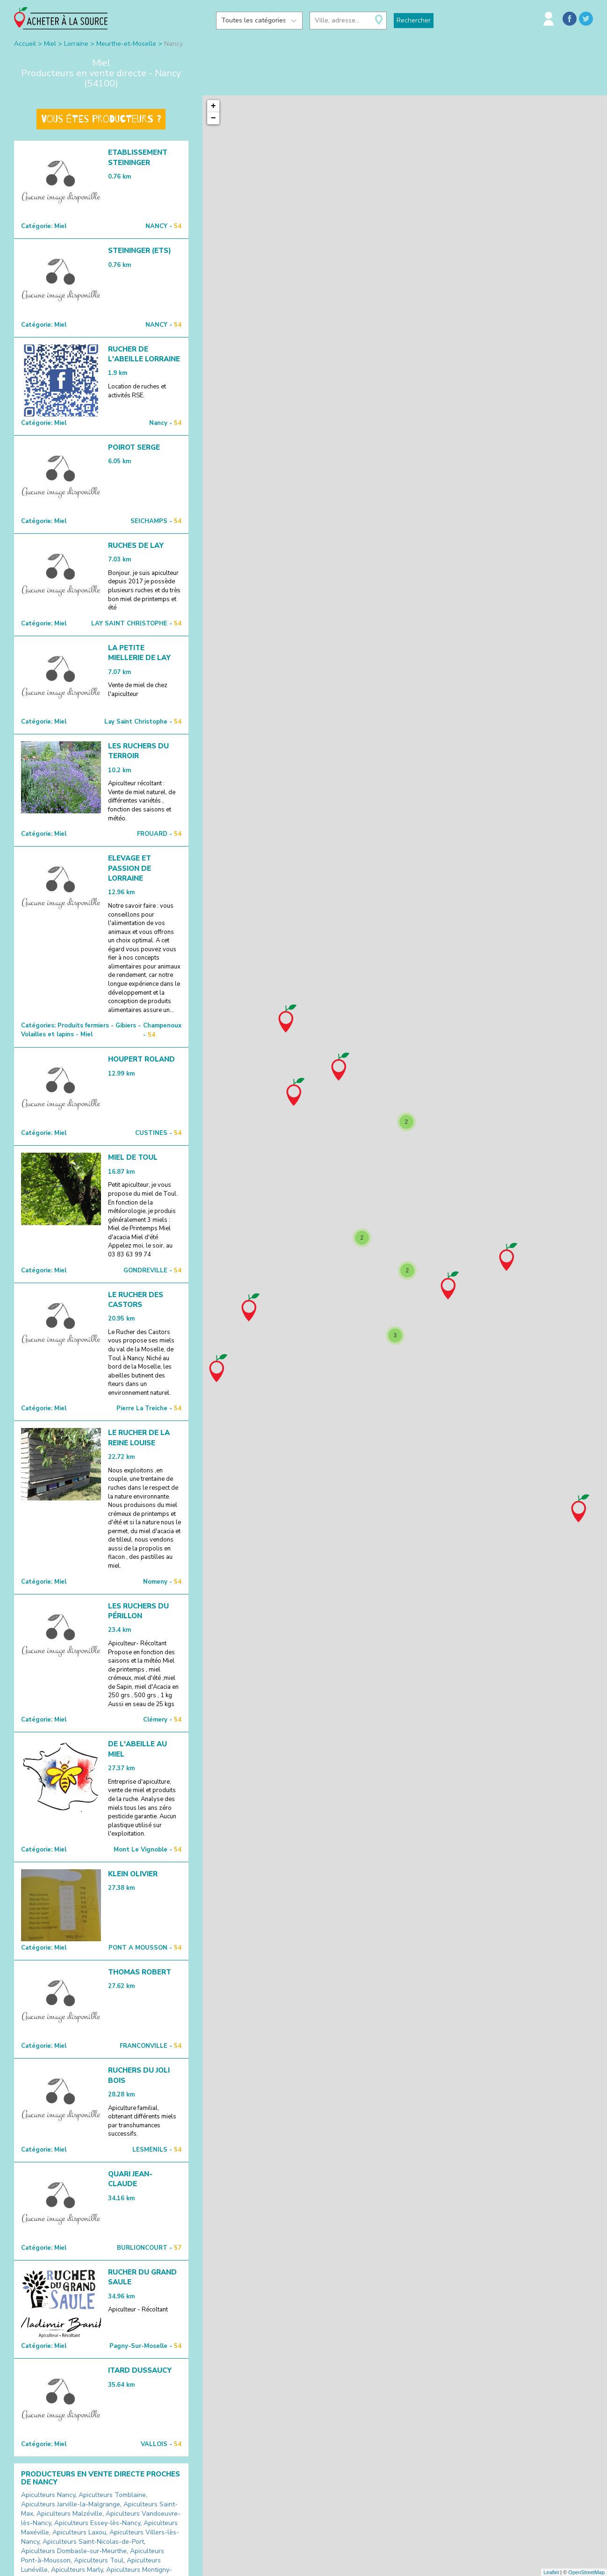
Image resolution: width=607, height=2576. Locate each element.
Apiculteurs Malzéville (69, 2513)
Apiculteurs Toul (98, 2560)
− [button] (213, 118)
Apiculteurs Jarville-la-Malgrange (70, 2504)
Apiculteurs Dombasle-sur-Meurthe (74, 2551)
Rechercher (414, 20)
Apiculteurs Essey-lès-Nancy (97, 2523)
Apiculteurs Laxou (79, 2532)
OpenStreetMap (586, 2572)
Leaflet (551, 2572)
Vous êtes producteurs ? (101, 119)
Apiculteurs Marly (77, 2569)
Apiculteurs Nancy (48, 2494)
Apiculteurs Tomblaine (112, 2494)
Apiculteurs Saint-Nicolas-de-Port (93, 2541)
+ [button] (213, 106)
